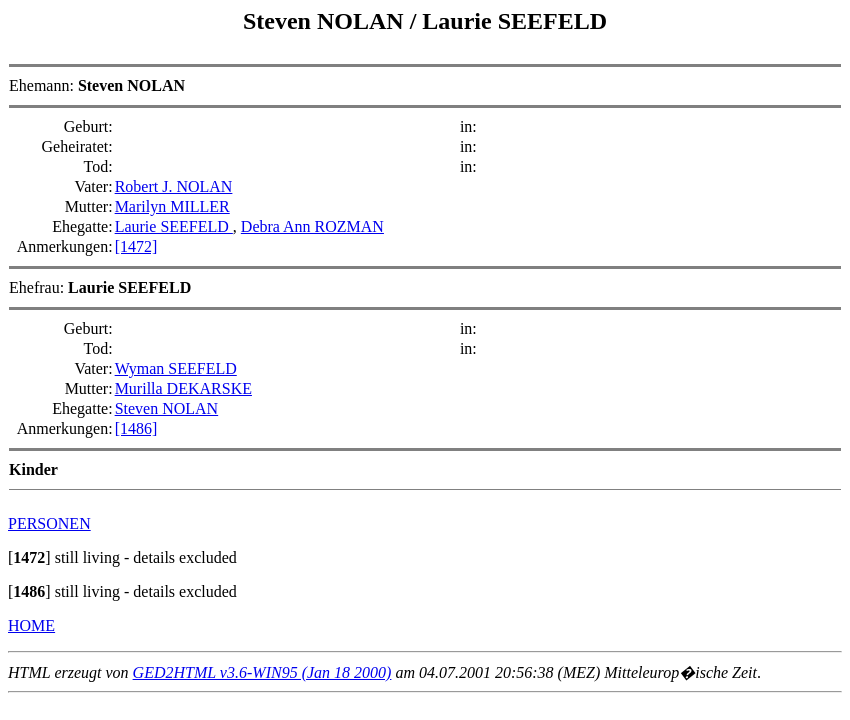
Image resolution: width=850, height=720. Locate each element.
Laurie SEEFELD (514, 21)
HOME (31, 625)
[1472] (136, 246)
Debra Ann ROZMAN (312, 226)
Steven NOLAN (326, 21)
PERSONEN (49, 523)
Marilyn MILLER (172, 206)
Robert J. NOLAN (174, 186)
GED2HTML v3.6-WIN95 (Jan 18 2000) (262, 672)
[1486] (136, 428)
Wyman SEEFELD (176, 368)
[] (29, 557)
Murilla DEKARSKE (183, 388)
